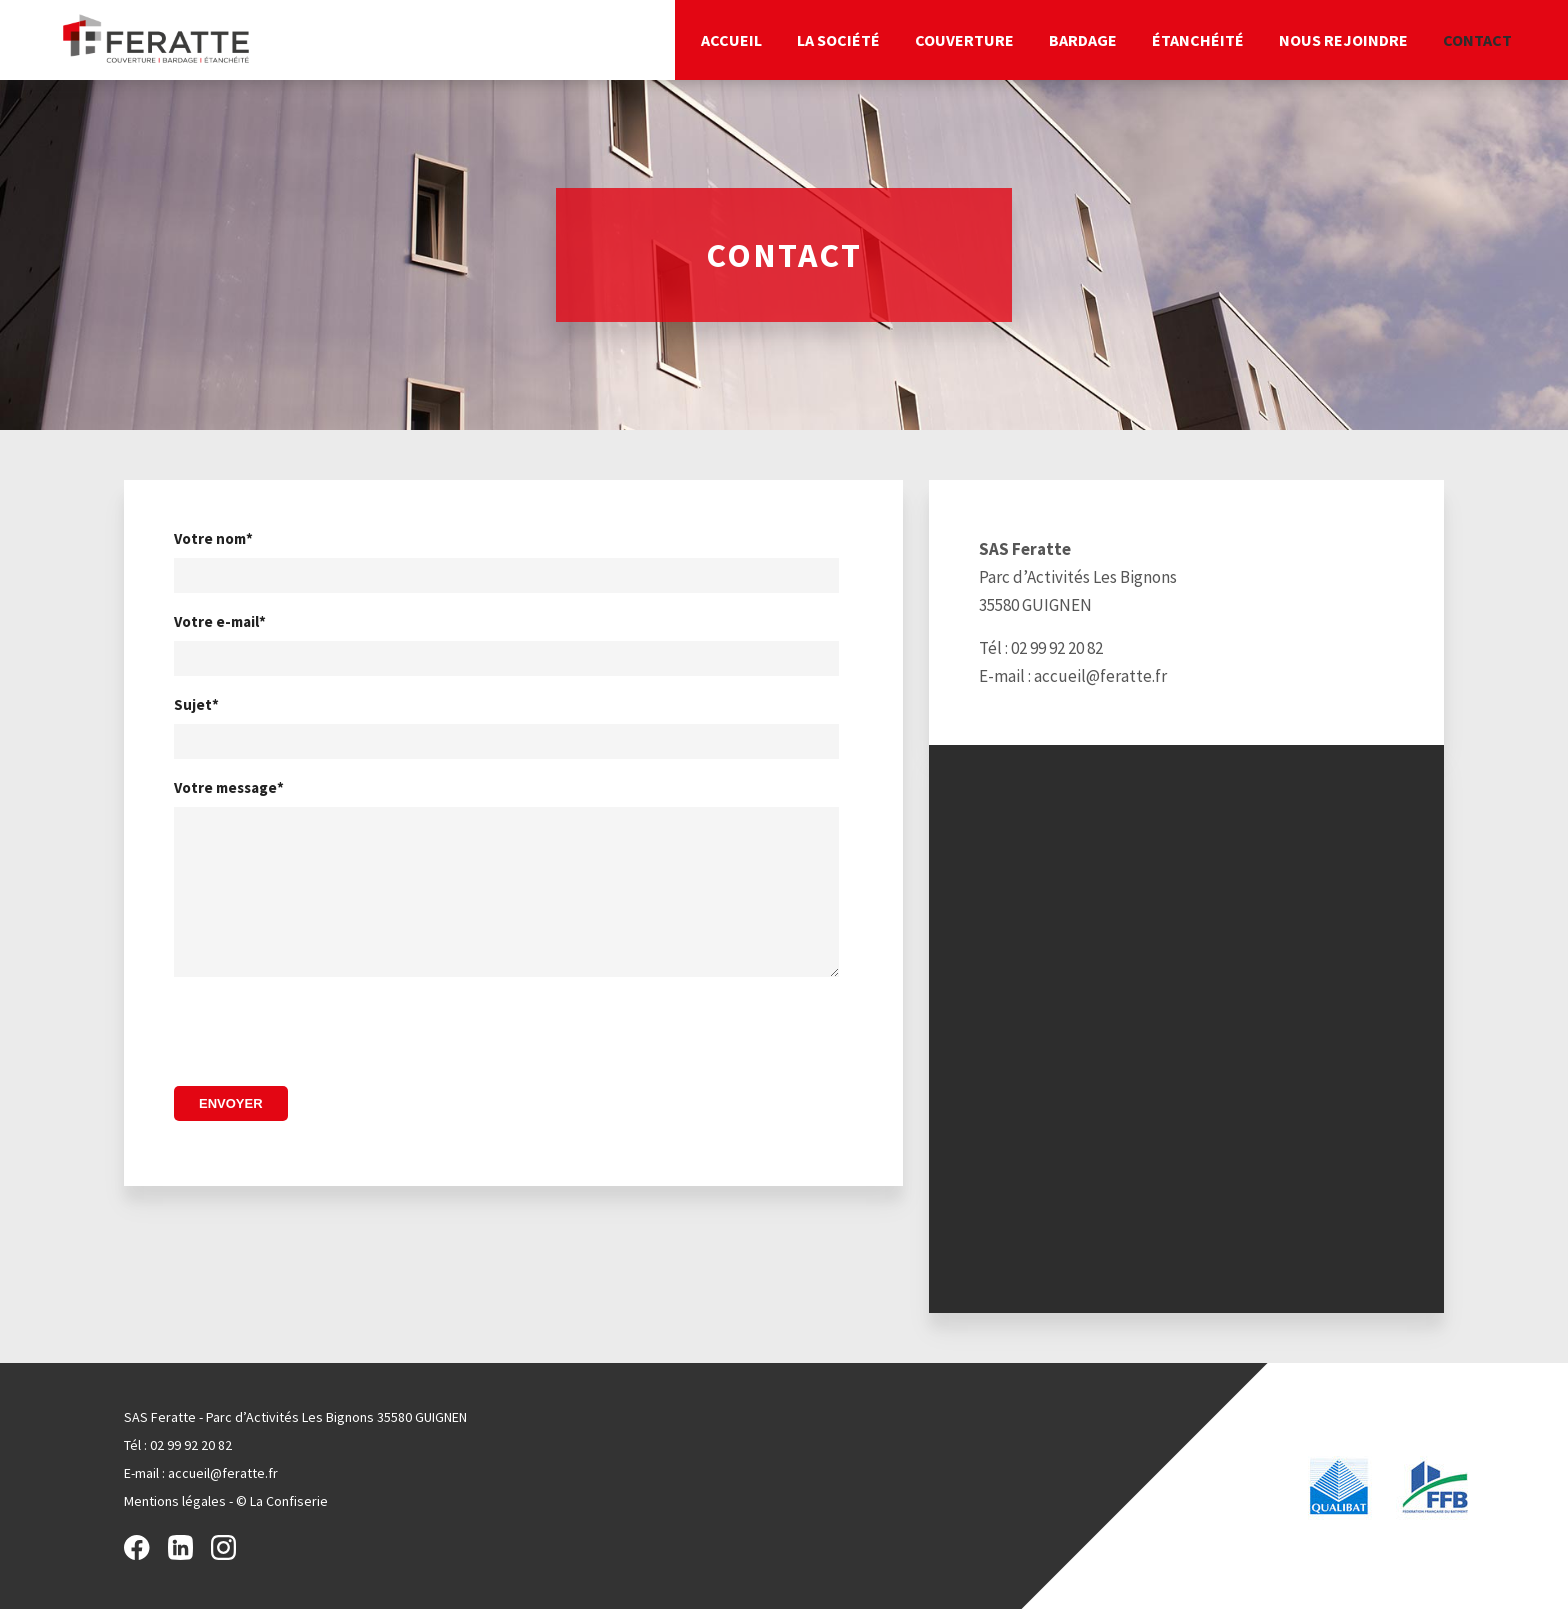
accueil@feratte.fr (1100, 676)
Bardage (1083, 40)
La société (838, 40)
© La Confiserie (282, 1501)
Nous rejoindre (1343, 40)
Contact (1477, 40)
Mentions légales (175, 1501)
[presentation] (326, 1040)
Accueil (731, 40)
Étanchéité (1198, 40)
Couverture (964, 40)
